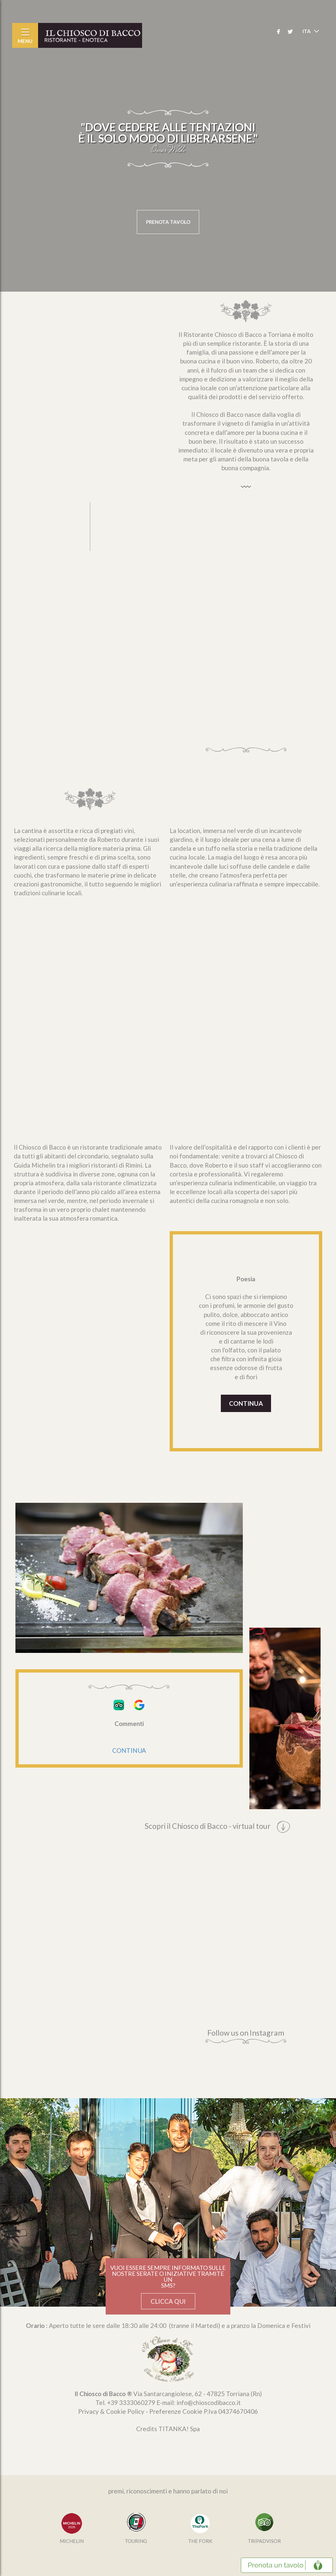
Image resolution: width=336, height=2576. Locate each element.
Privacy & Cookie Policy (111, 2411)
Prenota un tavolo (276, 2565)
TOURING (136, 2541)
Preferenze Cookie (175, 2411)
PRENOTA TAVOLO (168, 222)
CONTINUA (246, 1403)
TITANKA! (173, 2428)
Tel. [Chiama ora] (125, 2402)
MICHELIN (72, 2541)
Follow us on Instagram (245, 2036)
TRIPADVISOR (264, 2541)
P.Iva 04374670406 (231, 2411)
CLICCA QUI (168, 2301)
